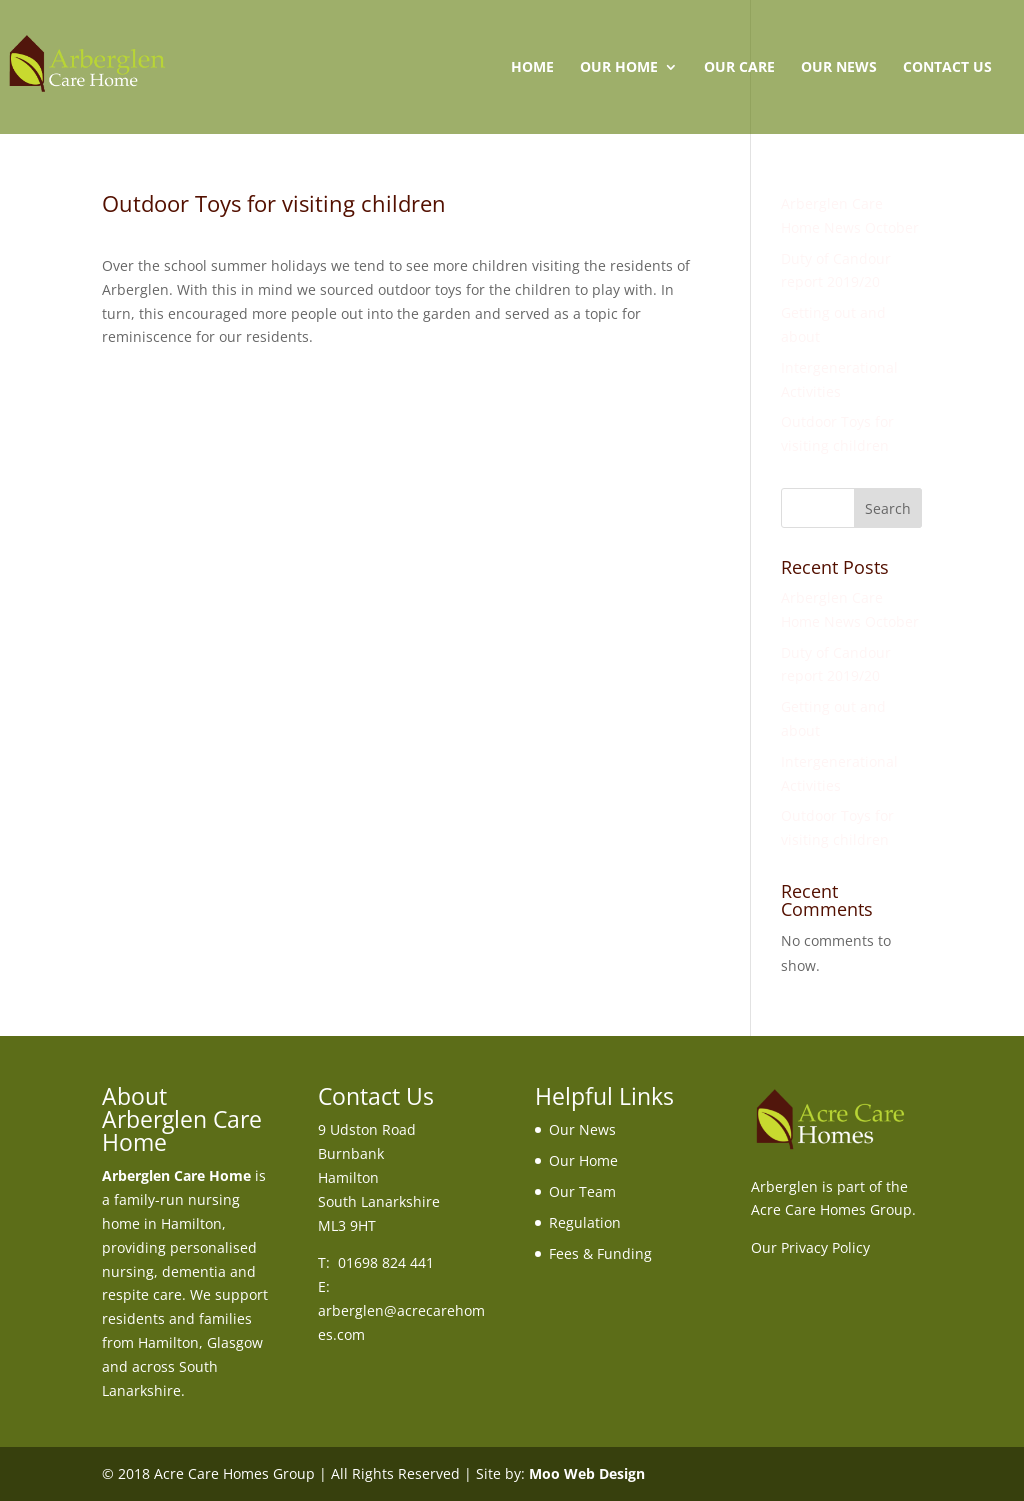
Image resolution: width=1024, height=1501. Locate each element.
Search (888, 508)
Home (532, 68)
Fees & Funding (600, 1253)
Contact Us (947, 68)
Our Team (582, 1191)
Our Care (739, 68)
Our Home (619, 68)
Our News (839, 68)
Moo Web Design (587, 1473)
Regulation (585, 1222)
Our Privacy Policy (810, 1247)
